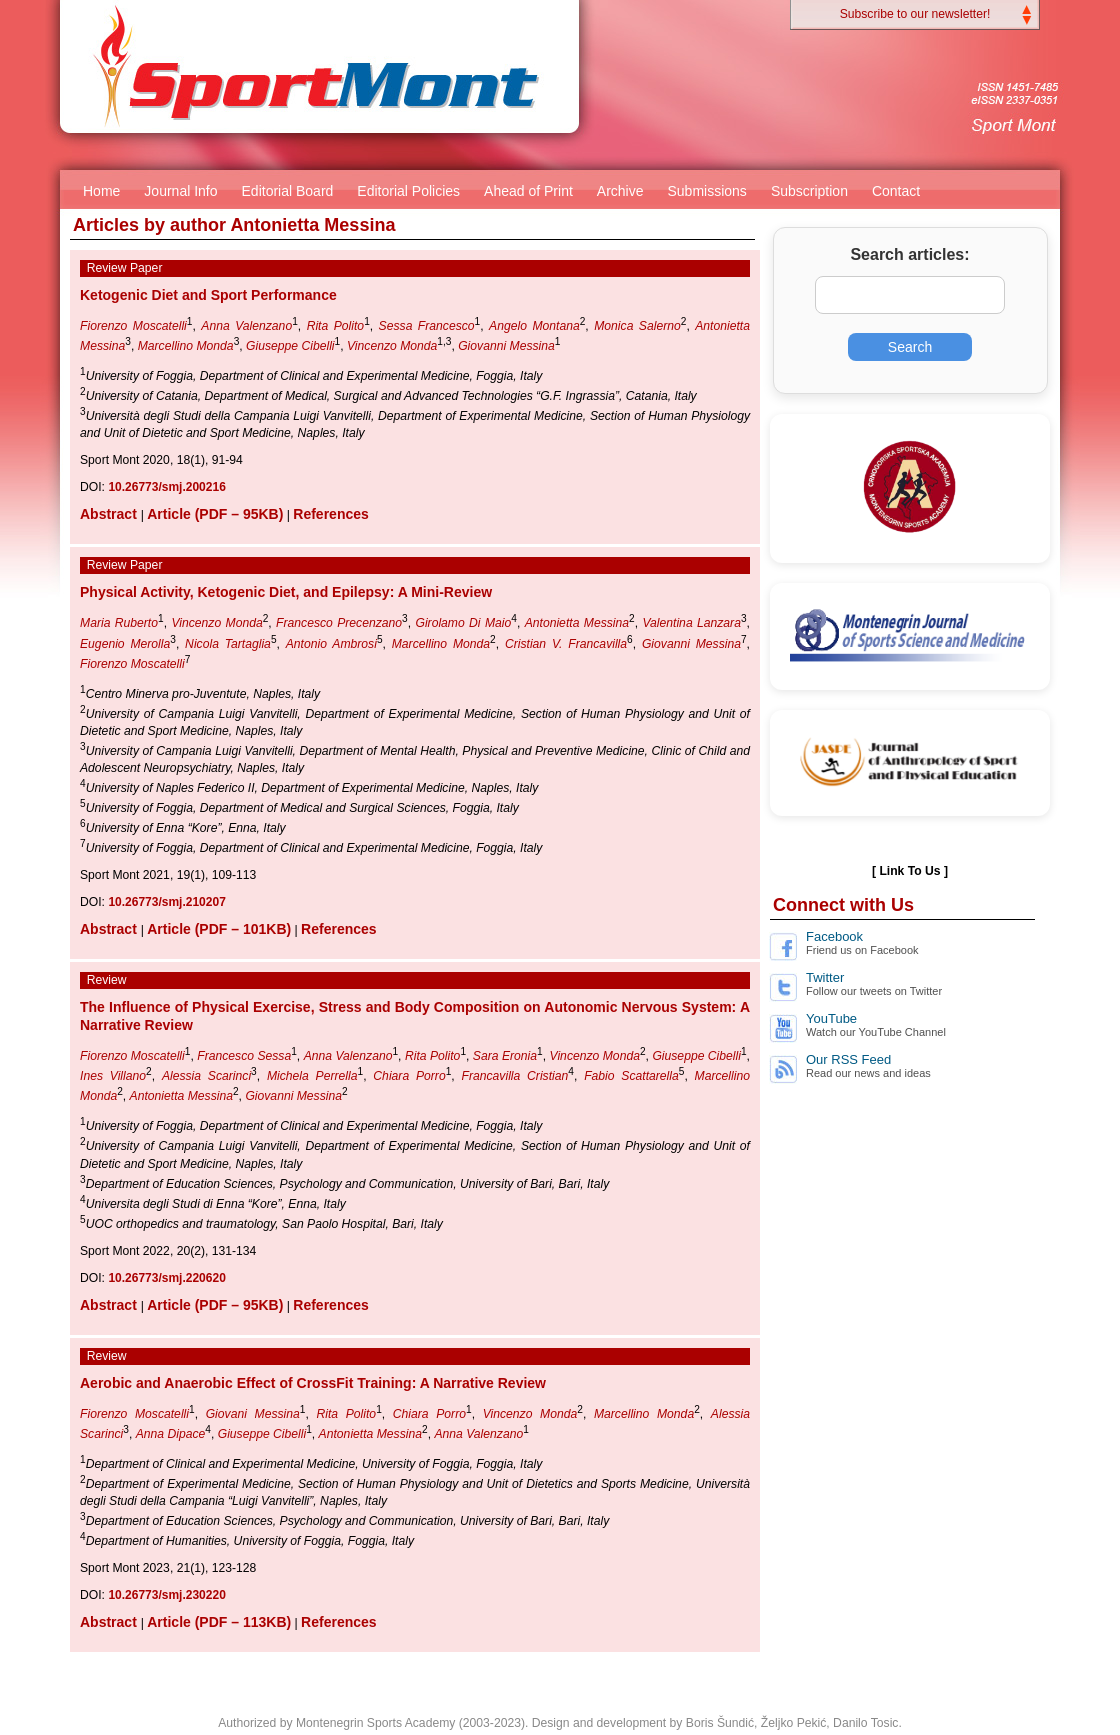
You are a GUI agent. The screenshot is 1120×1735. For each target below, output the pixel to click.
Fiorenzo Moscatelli (133, 326)
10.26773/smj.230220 (166, 1595)
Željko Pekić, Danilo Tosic (830, 1723)
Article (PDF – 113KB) (219, 1622)
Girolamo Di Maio (463, 623)
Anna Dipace (171, 1434)
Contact (896, 191)
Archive (620, 191)
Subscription (809, 191)
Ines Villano (113, 1076)
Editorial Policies (408, 191)
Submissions (707, 191)
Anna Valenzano (246, 326)
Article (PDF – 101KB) (219, 929)
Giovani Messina (253, 1414)
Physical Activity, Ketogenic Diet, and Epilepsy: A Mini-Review (286, 592)
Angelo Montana (534, 326)
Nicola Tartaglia (228, 644)
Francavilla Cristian (515, 1076)
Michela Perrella (312, 1076)
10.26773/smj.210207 (166, 902)
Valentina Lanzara (691, 623)
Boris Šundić (720, 1723)
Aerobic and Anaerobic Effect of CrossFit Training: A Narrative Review (313, 1383)
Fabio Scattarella (631, 1076)
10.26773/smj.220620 (166, 1278)
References (331, 514)
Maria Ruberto (119, 623)
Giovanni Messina (506, 346)
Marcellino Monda (186, 346)
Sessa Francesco (427, 326)
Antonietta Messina (577, 623)
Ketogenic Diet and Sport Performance (208, 295)
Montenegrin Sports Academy (375, 1723)
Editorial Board (288, 191)
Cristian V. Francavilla (566, 644)
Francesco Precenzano (339, 623)
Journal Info (180, 191)
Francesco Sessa (244, 1056)
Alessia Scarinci (206, 1076)
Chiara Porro (409, 1076)
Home (101, 191)
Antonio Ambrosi (331, 644)
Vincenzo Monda (392, 346)
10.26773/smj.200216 (166, 487)
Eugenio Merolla (125, 644)
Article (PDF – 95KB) (215, 514)
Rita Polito (335, 326)
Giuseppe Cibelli (290, 346)
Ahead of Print (528, 191)
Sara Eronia (505, 1056)
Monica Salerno (637, 326)
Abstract (110, 514)
